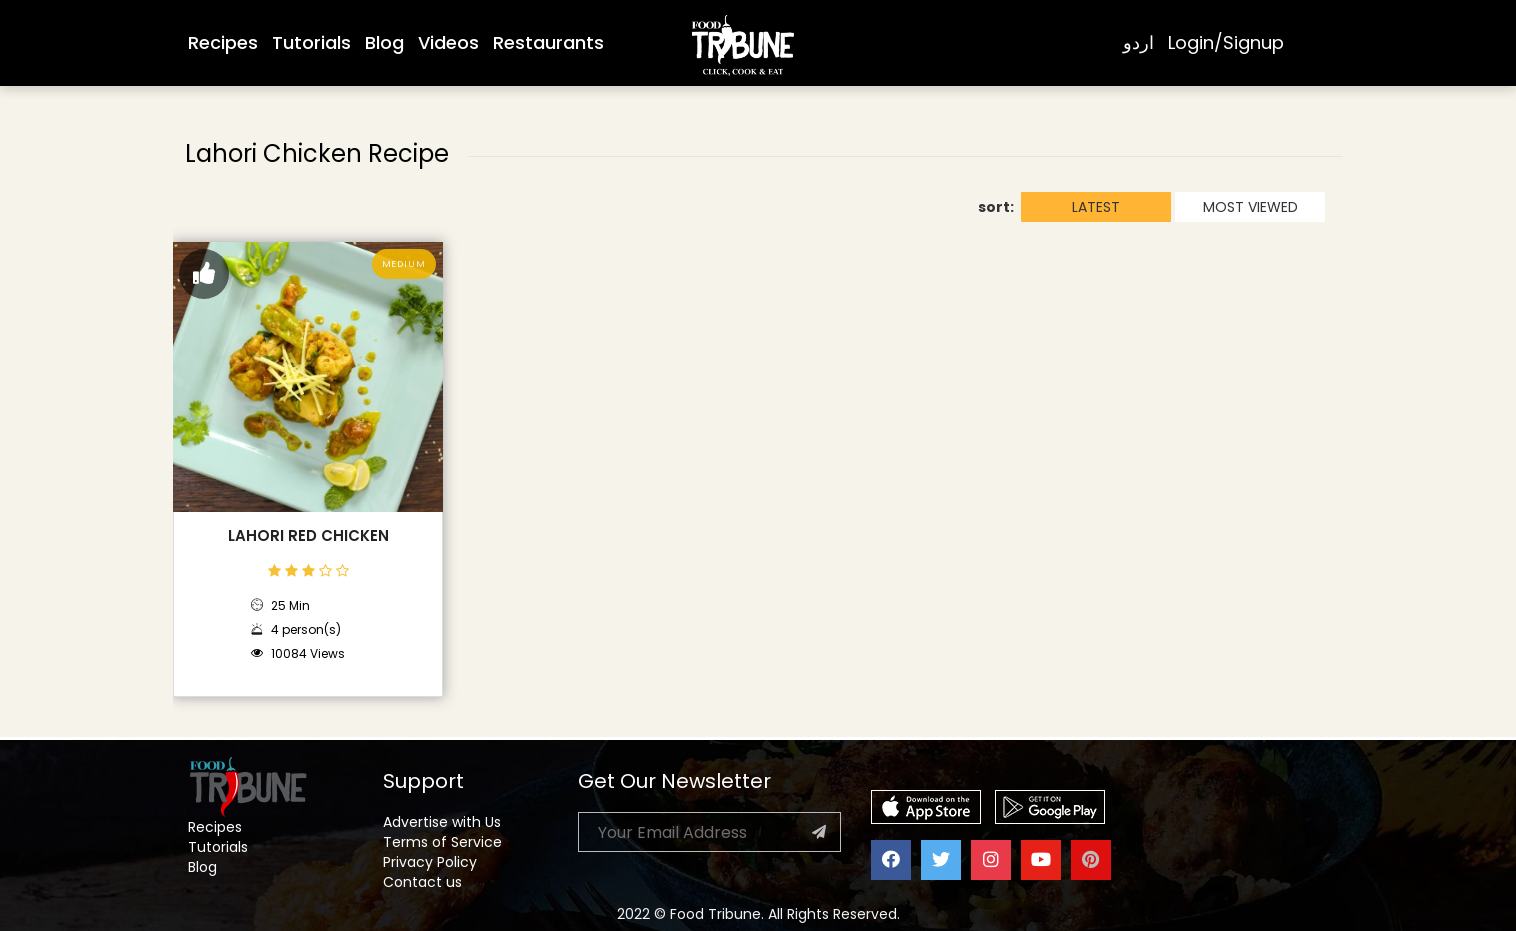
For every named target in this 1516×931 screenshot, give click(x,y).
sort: (996, 207)
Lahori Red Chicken (308, 536)
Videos (448, 42)
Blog (384, 42)
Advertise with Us (442, 822)
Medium (404, 264)
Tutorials (311, 42)
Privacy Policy (430, 862)
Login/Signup (1226, 42)
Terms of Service (442, 842)
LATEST (1096, 207)
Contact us (422, 882)
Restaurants (548, 42)
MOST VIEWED (1250, 207)
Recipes (223, 42)
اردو (1138, 42)
